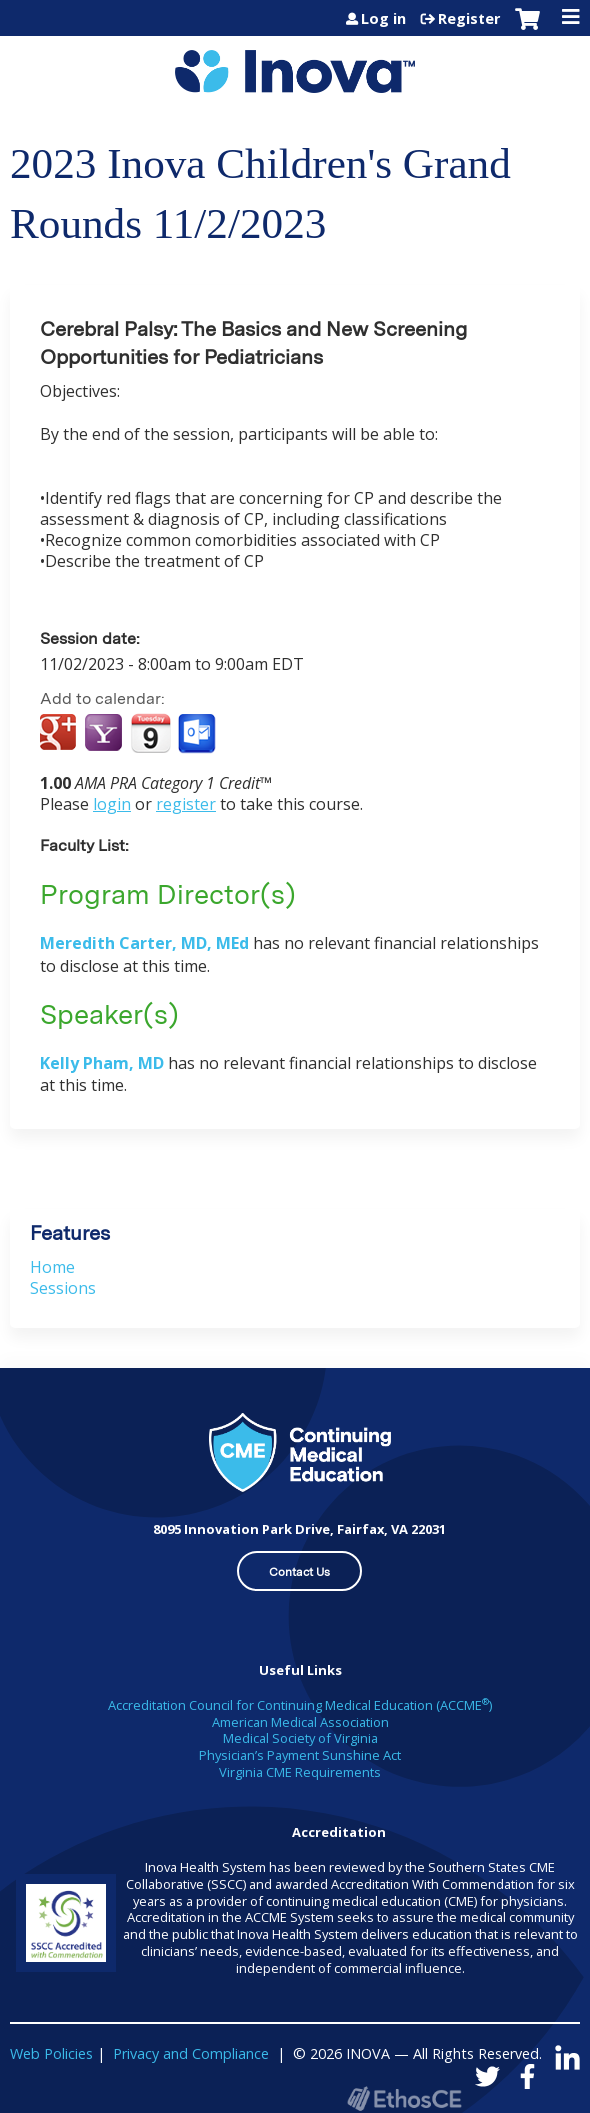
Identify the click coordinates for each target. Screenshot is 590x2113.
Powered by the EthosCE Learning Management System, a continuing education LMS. (404, 2098)
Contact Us (299, 1572)
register (186, 804)
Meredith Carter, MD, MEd (144, 943)
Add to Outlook (198, 734)
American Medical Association (300, 1722)
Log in (383, 19)
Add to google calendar (60, 734)
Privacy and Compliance (191, 2053)
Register (469, 19)
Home (52, 1267)
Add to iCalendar (150, 733)
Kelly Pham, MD (102, 1063)
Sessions (63, 1288)
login (112, 804)
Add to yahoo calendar (105, 734)
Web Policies (51, 2053)
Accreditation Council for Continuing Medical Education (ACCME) (300, 1705)
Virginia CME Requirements (300, 1772)
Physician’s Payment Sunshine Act (300, 1755)
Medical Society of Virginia (300, 1738)
